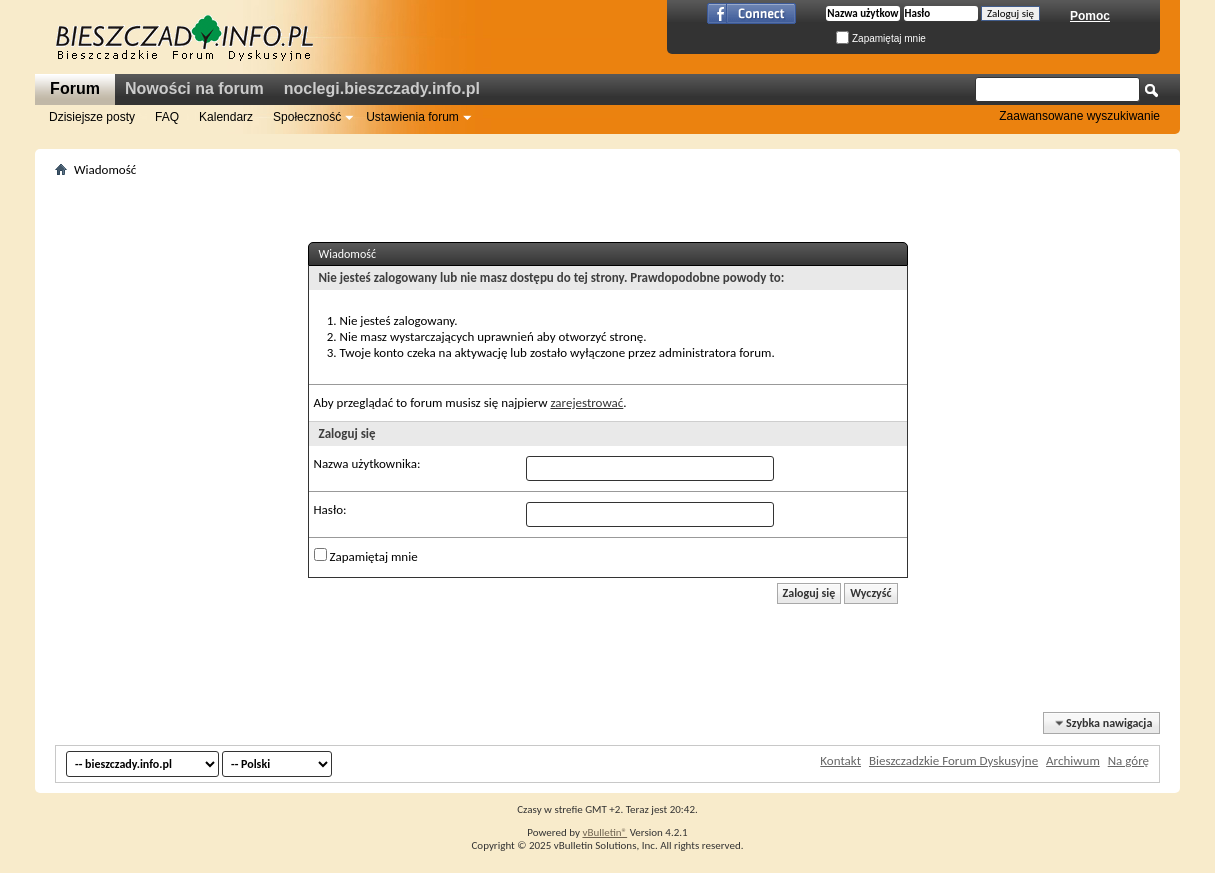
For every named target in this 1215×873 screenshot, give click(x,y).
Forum (75, 88)
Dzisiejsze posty (92, 117)
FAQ (167, 117)
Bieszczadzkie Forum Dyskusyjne (953, 760)
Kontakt (840, 760)
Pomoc (1090, 16)
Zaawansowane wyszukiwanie (1079, 116)
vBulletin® (604, 832)
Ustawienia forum (412, 117)
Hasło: (330, 509)
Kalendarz (226, 117)
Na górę (1128, 760)
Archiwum (1073, 760)
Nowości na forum (194, 88)
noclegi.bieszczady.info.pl (382, 88)
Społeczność (307, 117)
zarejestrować (586, 402)
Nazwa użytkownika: (367, 463)
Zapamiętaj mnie (881, 38)
